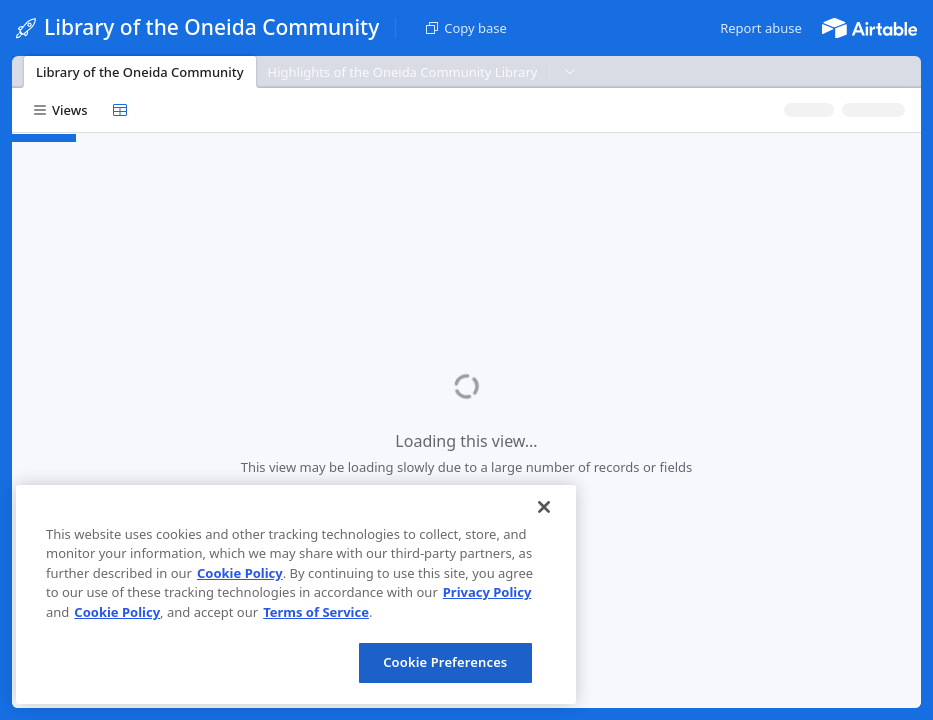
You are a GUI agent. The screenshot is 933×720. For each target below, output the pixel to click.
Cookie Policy (240, 573)
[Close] (544, 507)
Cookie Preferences (445, 662)
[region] (296, 594)
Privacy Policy (487, 592)
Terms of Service (316, 612)
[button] (761, 28)
